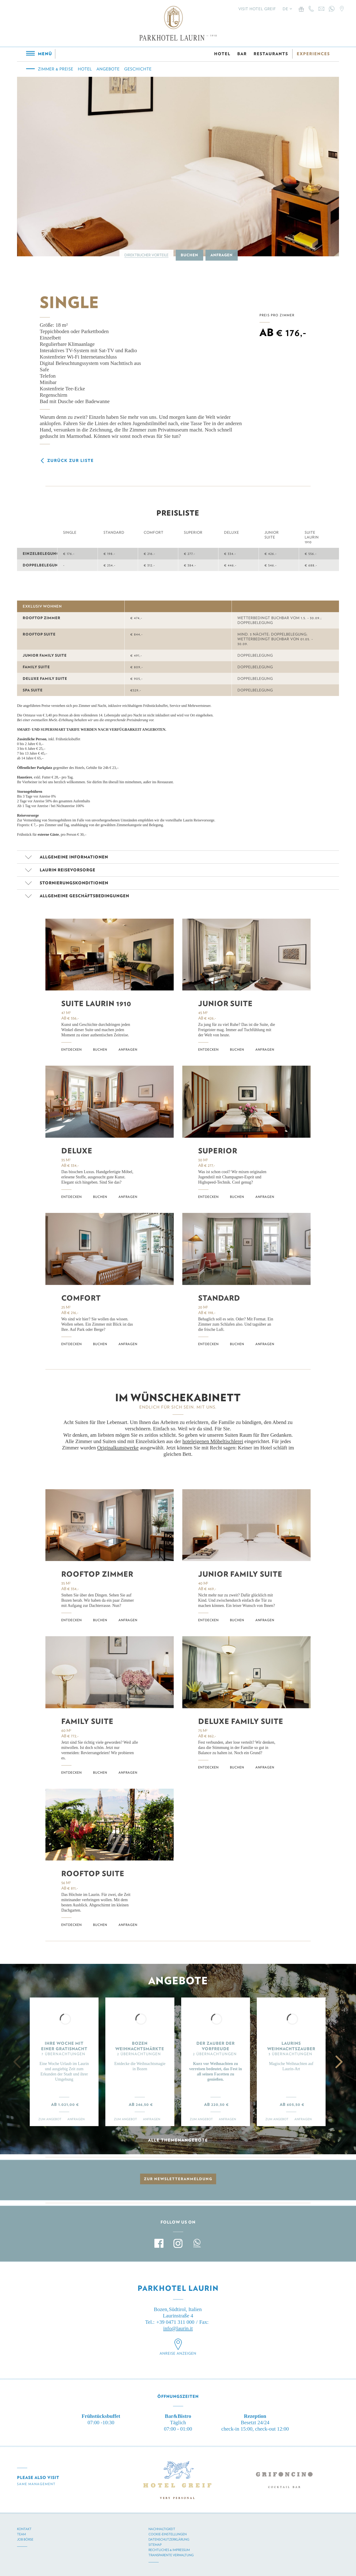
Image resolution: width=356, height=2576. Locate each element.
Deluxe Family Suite (240, 1721)
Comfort (81, 1298)
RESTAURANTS (271, 53)
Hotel (85, 69)
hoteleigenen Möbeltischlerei (212, 1441)
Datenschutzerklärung (168, 2539)
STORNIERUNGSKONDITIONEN (74, 882)
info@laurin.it (178, 2328)
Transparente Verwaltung (171, 2555)
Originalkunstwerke (118, 1448)
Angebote (108, 69)
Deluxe (76, 1150)
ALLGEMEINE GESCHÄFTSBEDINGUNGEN (84, 895)
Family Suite (87, 1721)
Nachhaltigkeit (161, 2529)
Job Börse (25, 2539)
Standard (219, 1298)
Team (21, 2534)
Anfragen (221, 255)
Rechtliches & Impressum (169, 2550)
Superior (217, 1150)
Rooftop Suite (92, 1873)
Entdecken (71, 1049)
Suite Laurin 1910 (96, 1003)
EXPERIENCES (313, 53)
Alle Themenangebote (178, 2140)
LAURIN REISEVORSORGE (67, 870)
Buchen (189, 255)
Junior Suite (225, 1003)
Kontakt (24, 2529)
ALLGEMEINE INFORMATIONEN (74, 857)
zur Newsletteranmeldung (178, 2179)
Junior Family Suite (240, 1574)
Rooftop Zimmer (97, 1574)
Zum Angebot (50, 2119)
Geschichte (138, 69)
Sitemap (155, 2544)
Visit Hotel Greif (257, 9)
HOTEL (222, 53)
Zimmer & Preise (55, 69)
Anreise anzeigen (178, 2353)
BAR (242, 53)
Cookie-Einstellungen (167, 2534)
